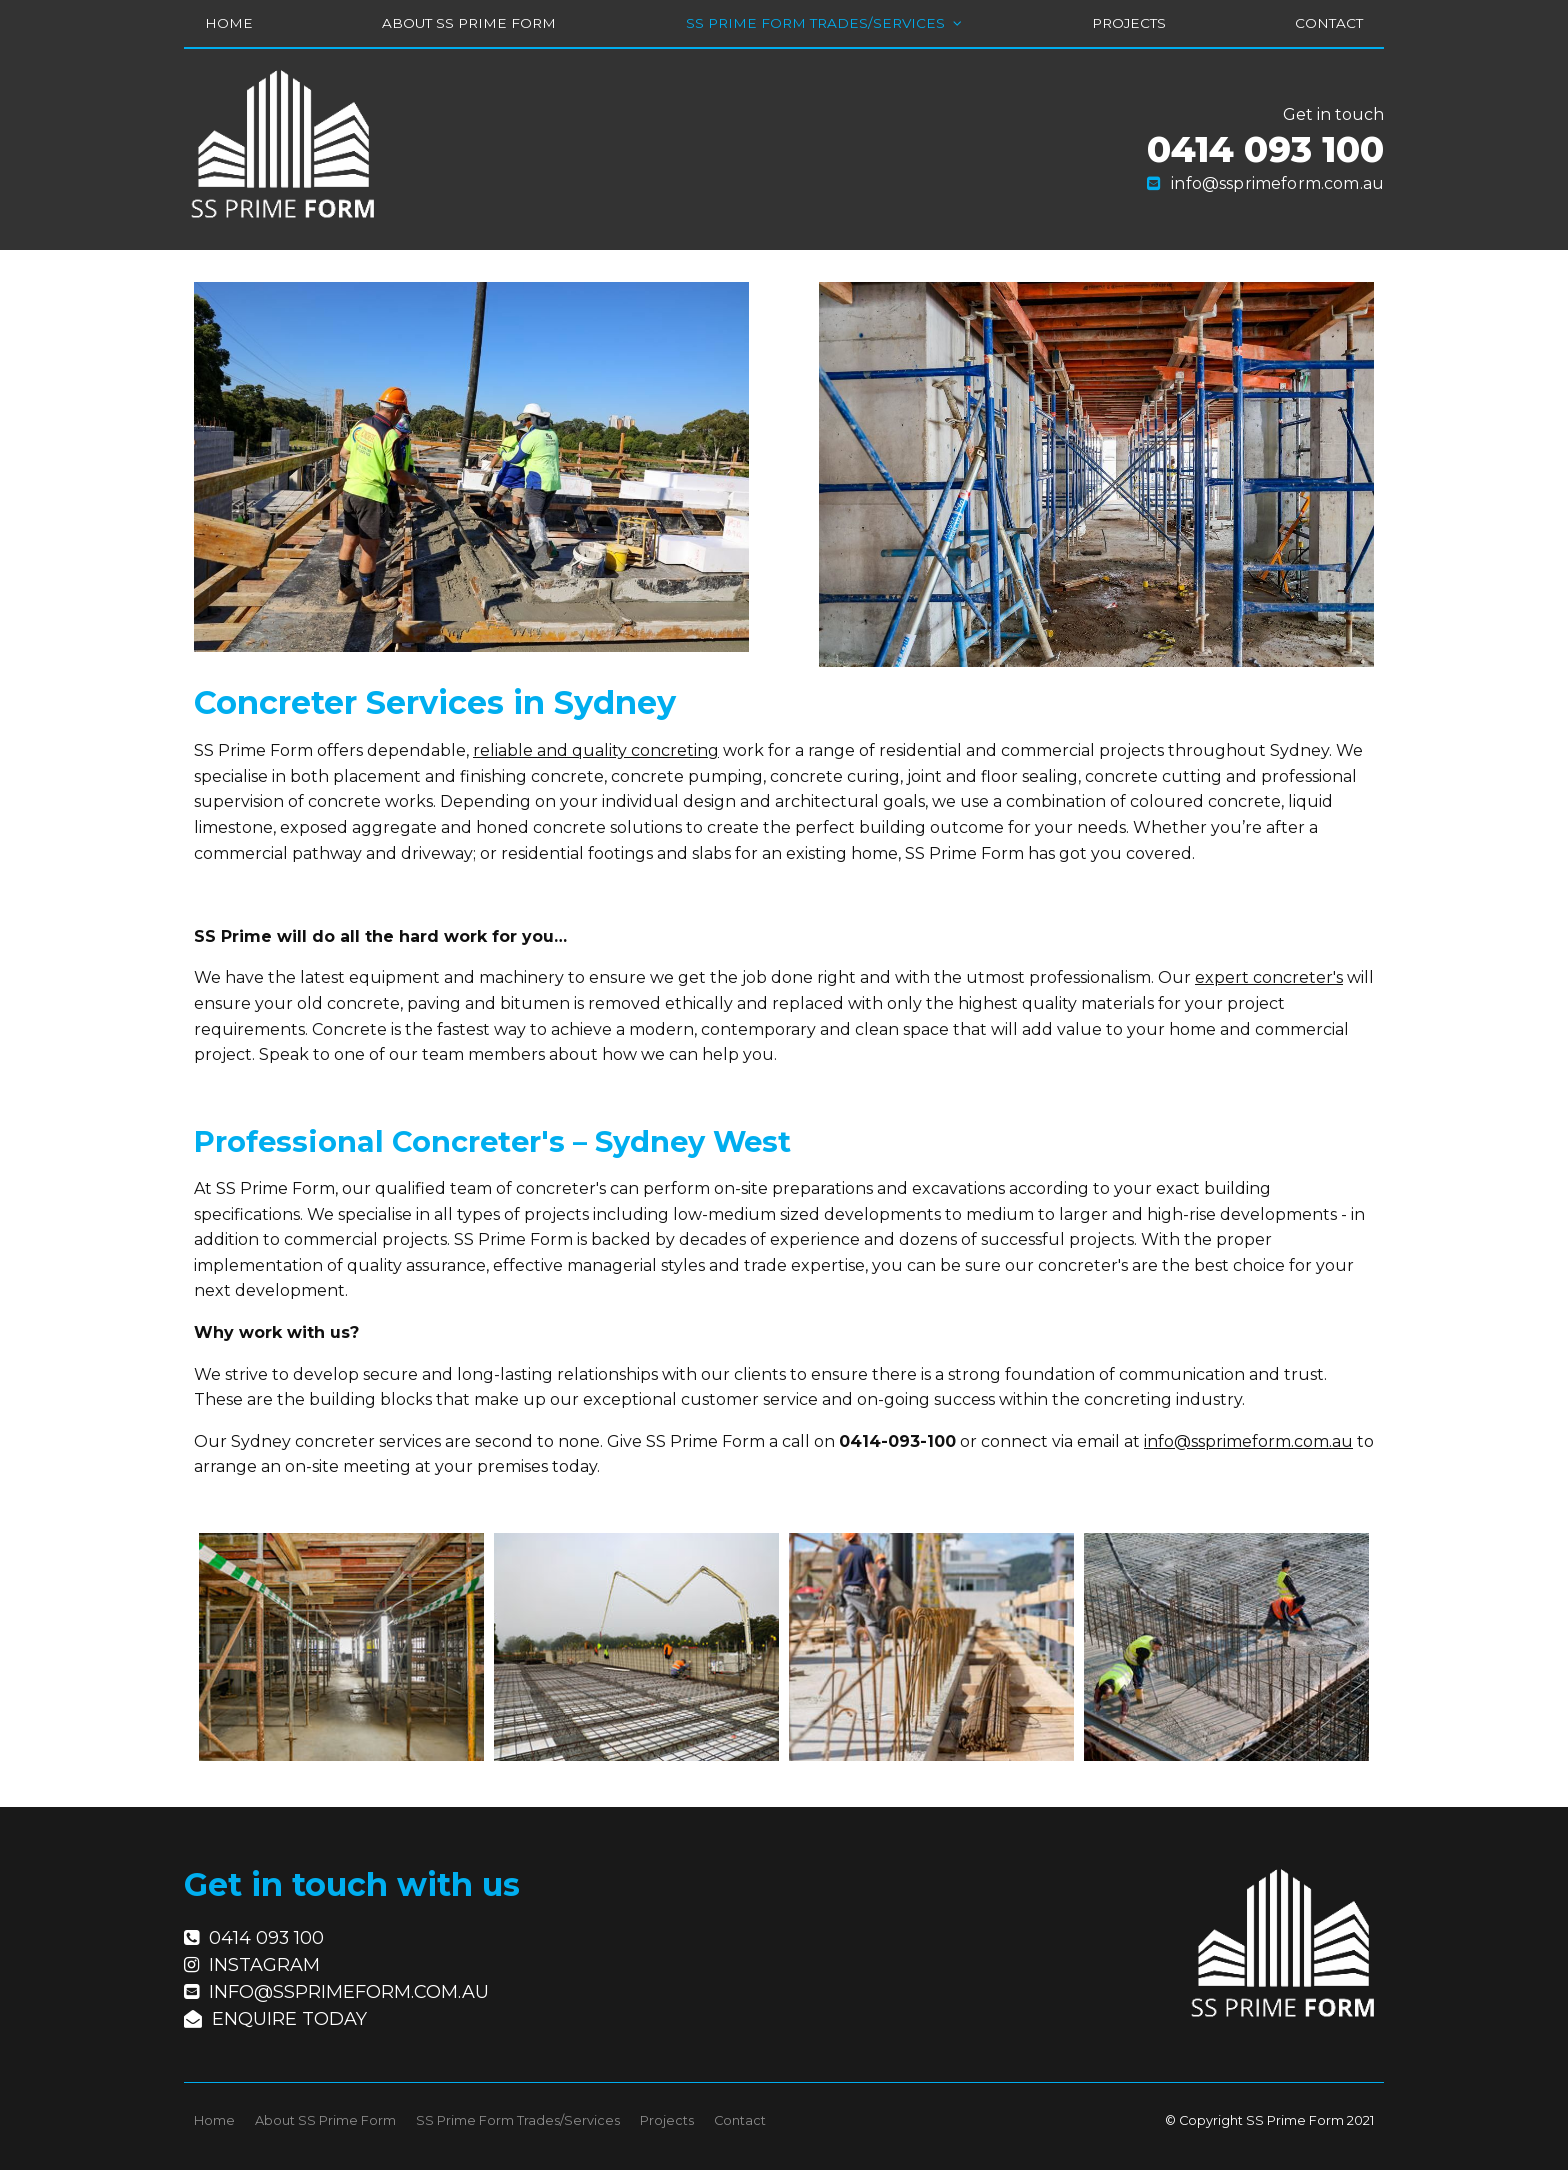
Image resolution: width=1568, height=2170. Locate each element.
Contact (1329, 23)
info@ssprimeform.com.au (1277, 183)
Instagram (264, 1956)
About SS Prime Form (469, 23)
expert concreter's (1269, 977)
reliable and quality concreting (596, 750)
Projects (1129, 23)
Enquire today (289, 2010)
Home (229, 23)
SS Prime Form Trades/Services (815, 23)
